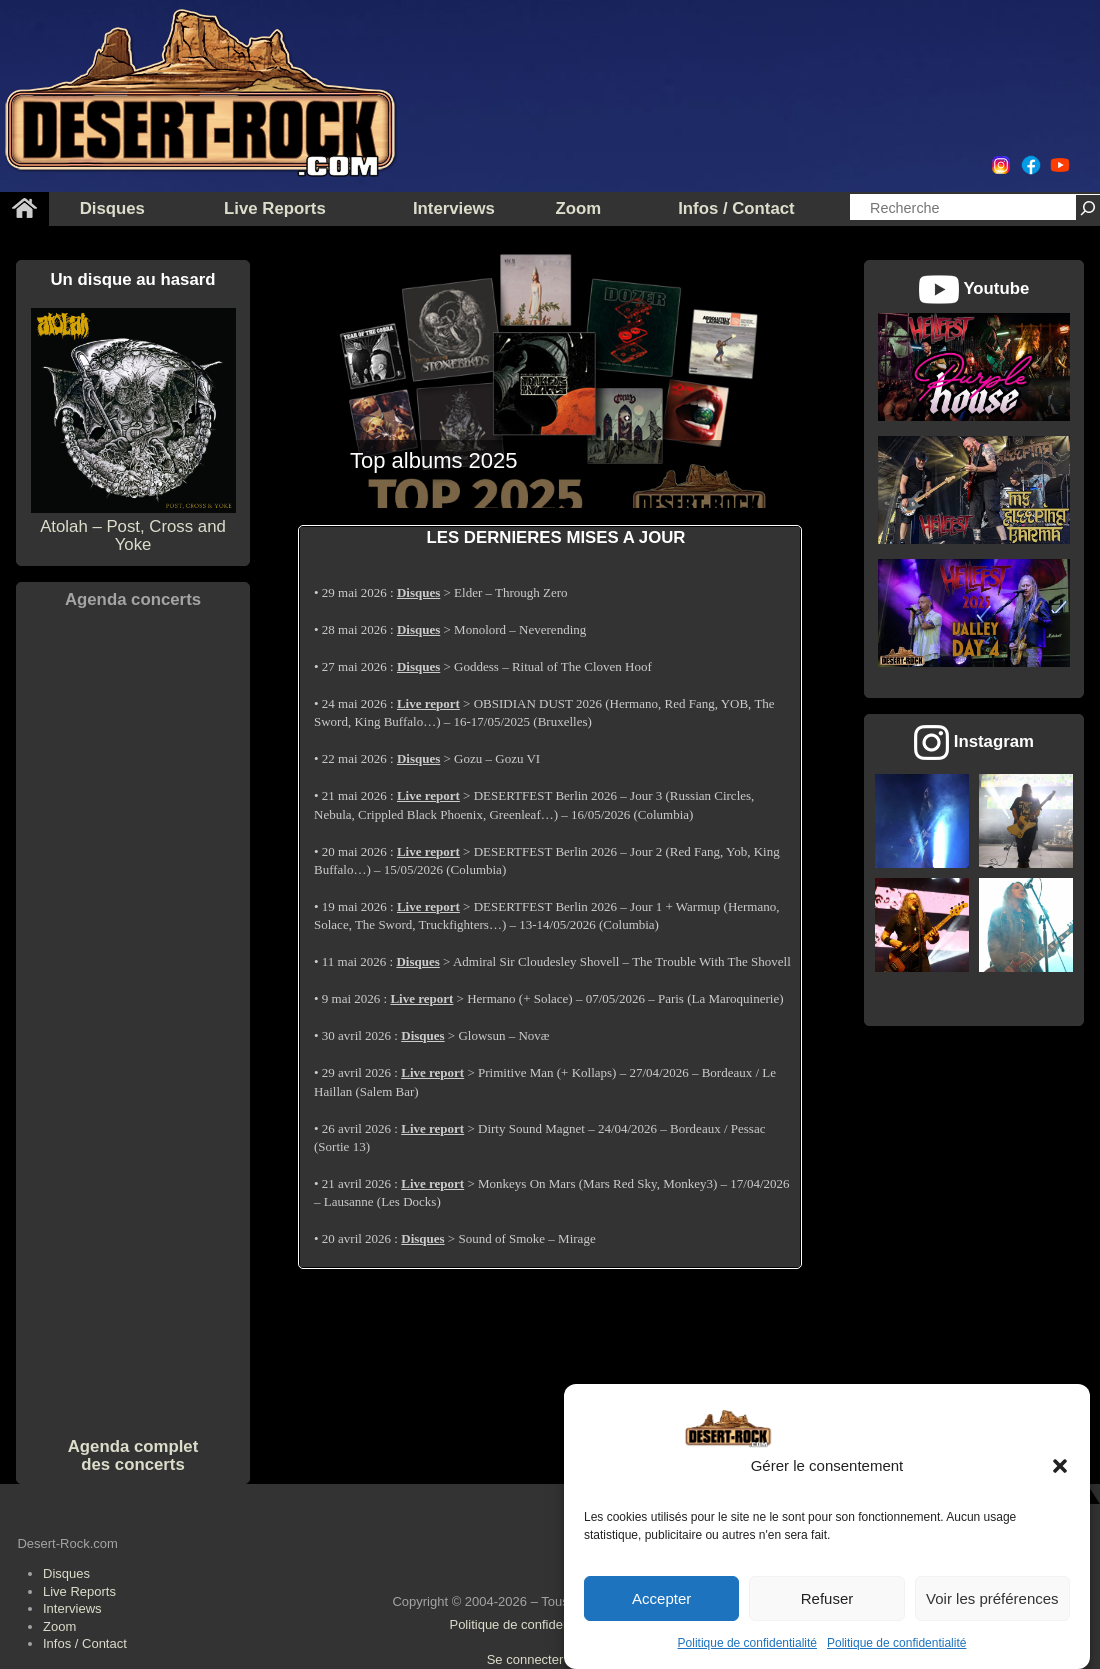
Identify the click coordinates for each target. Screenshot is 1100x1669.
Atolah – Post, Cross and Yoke (133, 526)
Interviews (72, 1608)
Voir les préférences (992, 1598)
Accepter (661, 1598)
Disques (66, 1573)
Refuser (827, 1598)
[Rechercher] (1088, 207)
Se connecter (525, 1659)
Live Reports (79, 1591)
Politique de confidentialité (747, 1643)
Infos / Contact (85, 1643)
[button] (1060, 1466)
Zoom (59, 1626)
